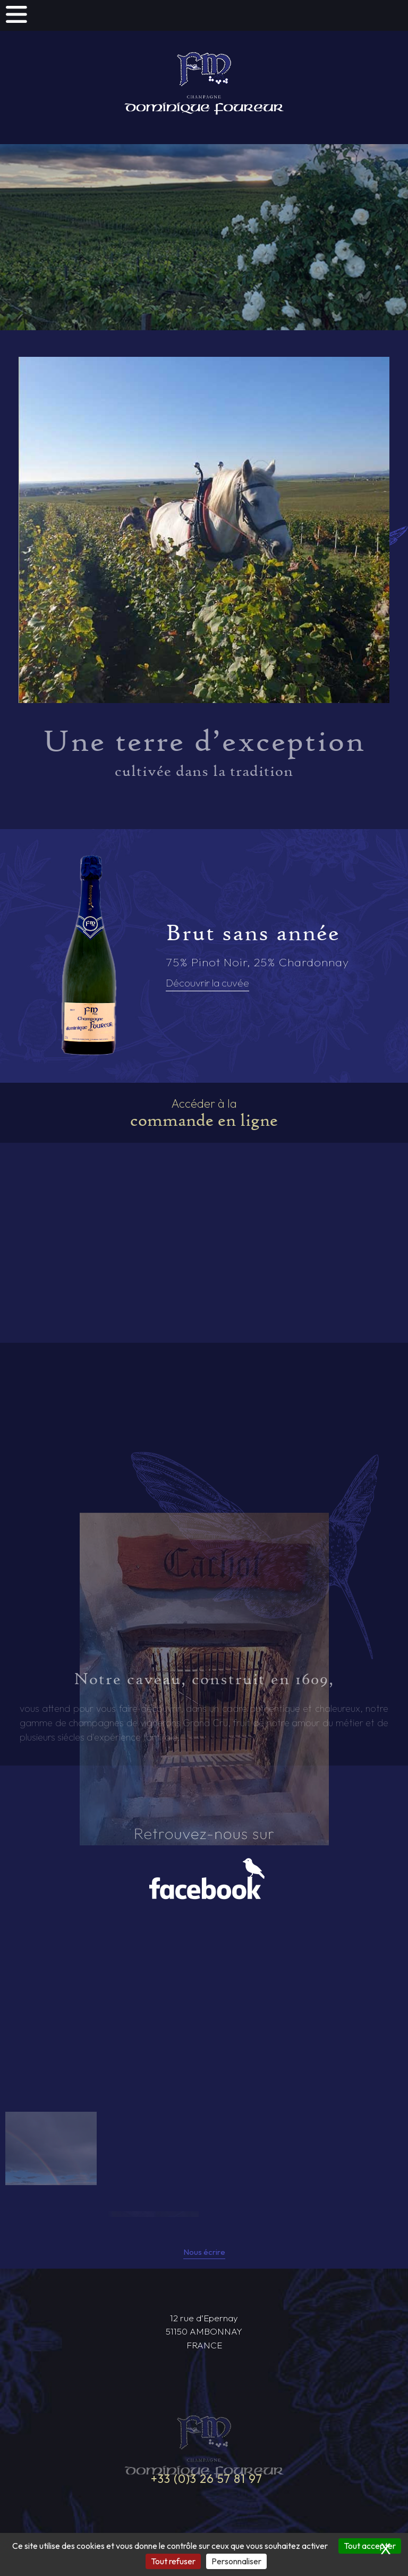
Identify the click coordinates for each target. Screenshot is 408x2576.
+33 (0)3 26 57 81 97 (206, 2479)
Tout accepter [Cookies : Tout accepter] (370, 2545)
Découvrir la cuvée (207, 983)
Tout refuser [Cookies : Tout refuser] (173, 2561)
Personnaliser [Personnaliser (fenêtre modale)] (236, 2561)
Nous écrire (204, 2253)
